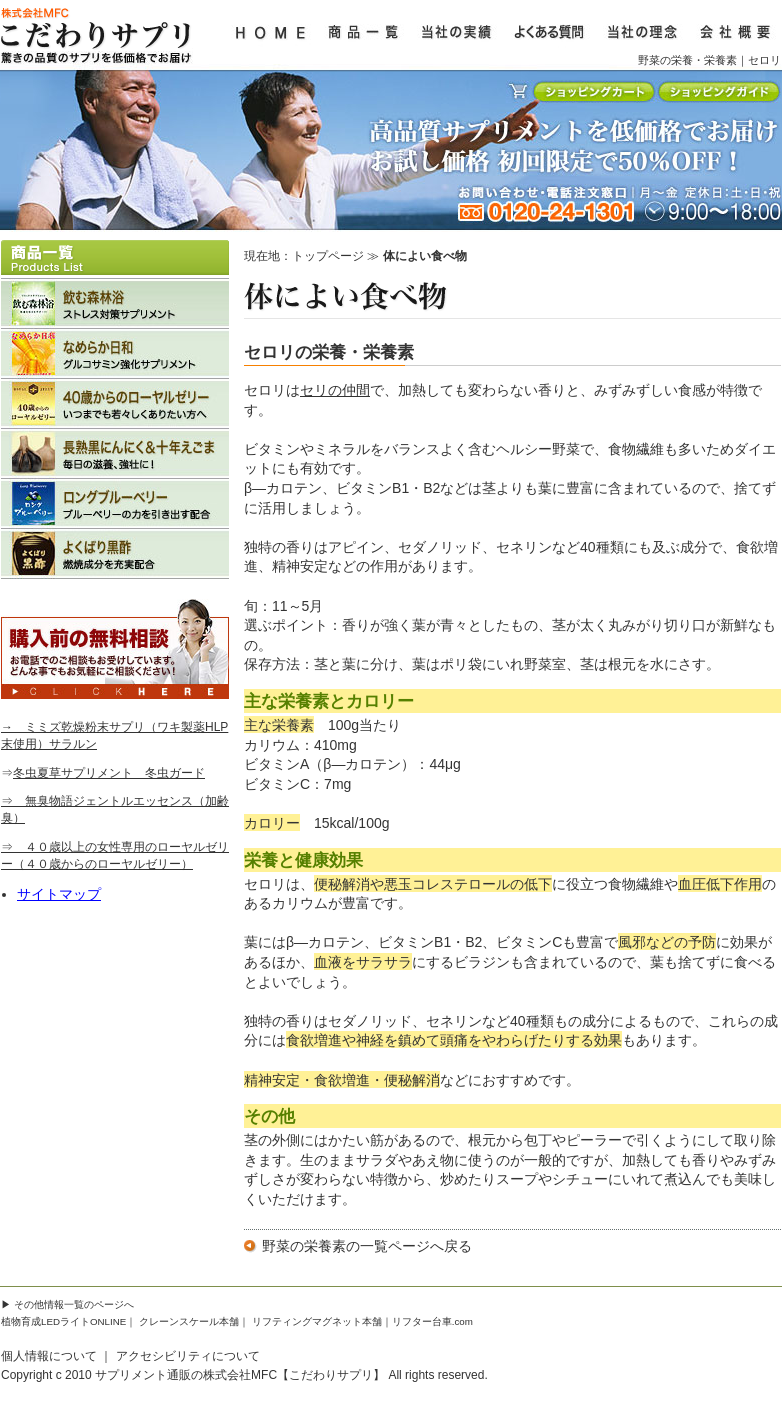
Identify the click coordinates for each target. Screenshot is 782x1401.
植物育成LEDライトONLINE (63, 1321)
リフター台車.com (432, 1321)
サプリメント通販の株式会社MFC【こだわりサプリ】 (240, 1375)
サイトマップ (59, 894)
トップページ (328, 256)
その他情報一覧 (49, 1304)
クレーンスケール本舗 (189, 1321)
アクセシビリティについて (188, 1356)
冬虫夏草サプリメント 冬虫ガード (109, 773)
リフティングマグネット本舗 (317, 1321)
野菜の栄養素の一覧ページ (346, 1246)
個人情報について (49, 1356)
